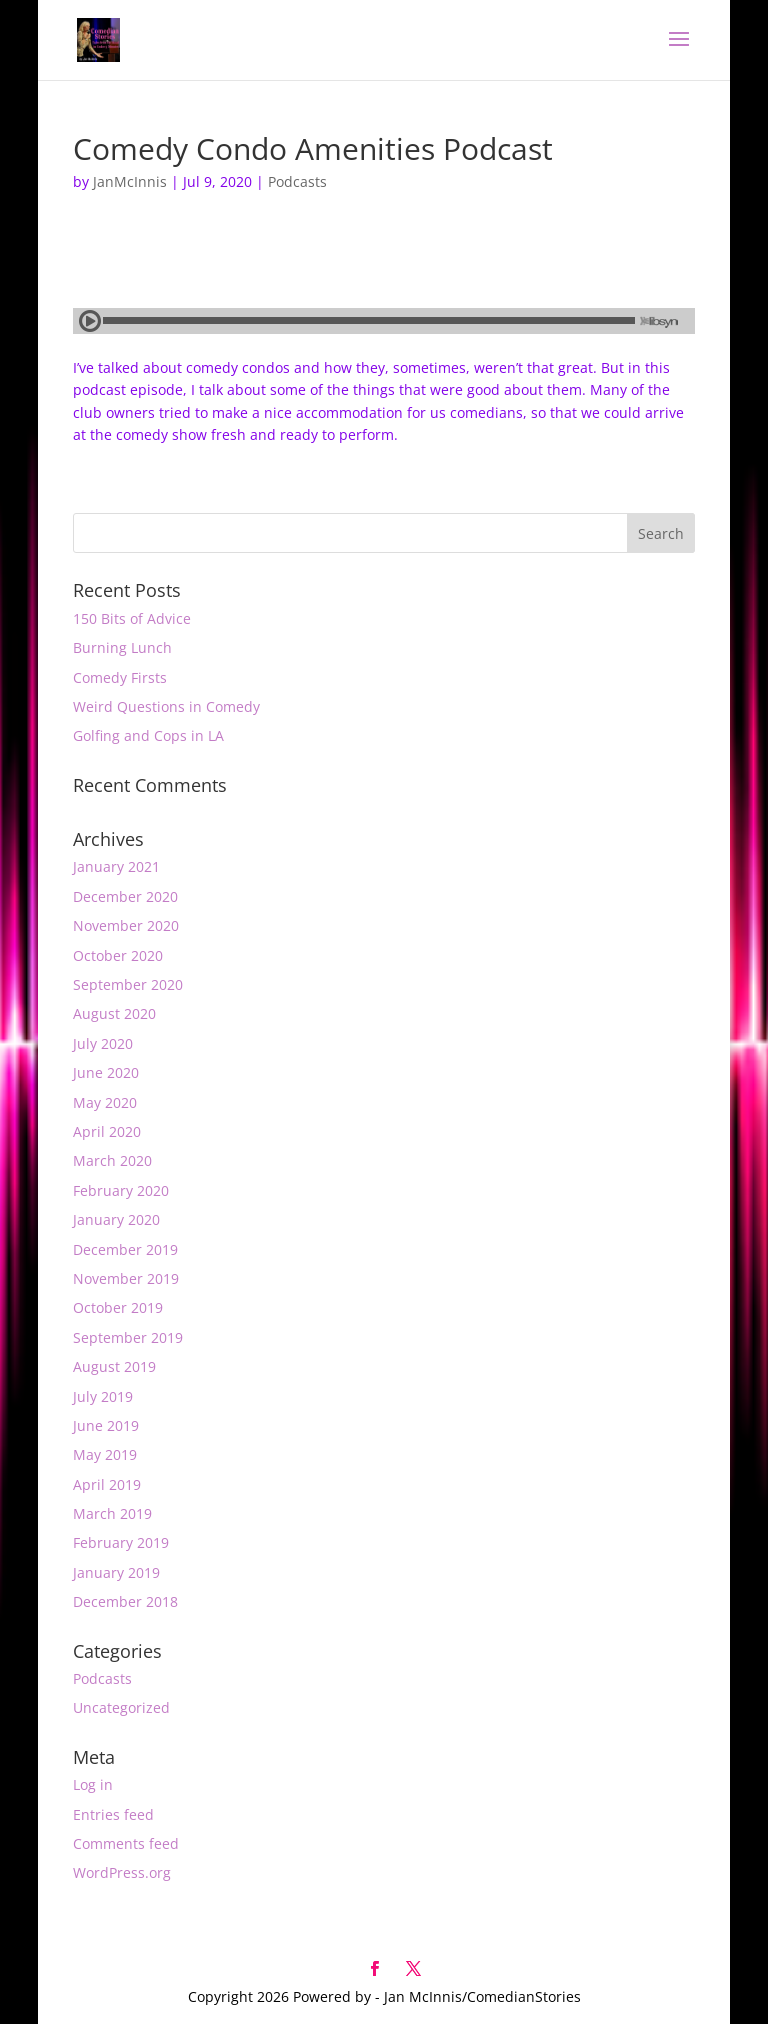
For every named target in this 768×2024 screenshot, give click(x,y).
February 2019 (121, 1542)
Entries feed (113, 1814)
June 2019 (106, 1425)
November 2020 (126, 925)
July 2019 (103, 1396)
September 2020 (128, 984)
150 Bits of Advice (132, 618)
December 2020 (125, 896)
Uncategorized (121, 1707)
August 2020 (114, 1013)
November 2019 (126, 1278)
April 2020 (107, 1131)
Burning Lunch (122, 647)
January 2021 (116, 866)
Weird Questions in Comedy (166, 706)
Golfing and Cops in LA (148, 735)
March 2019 (112, 1513)
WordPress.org (122, 1872)
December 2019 (125, 1249)
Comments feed (126, 1843)
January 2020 (116, 1219)
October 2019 (118, 1307)
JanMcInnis (130, 181)
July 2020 (103, 1043)
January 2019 (116, 1572)
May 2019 (105, 1454)
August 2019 (114, 1366)
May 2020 (105, 1102)
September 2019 (128, 1337)
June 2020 (106, 1072)
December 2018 (125, 1601)
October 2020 (118, 955)
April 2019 (107, 1484)
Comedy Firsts (120, 677)
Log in (93, 1784)
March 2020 (112, 1160)
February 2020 (121, 1190)
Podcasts (297, 181)
